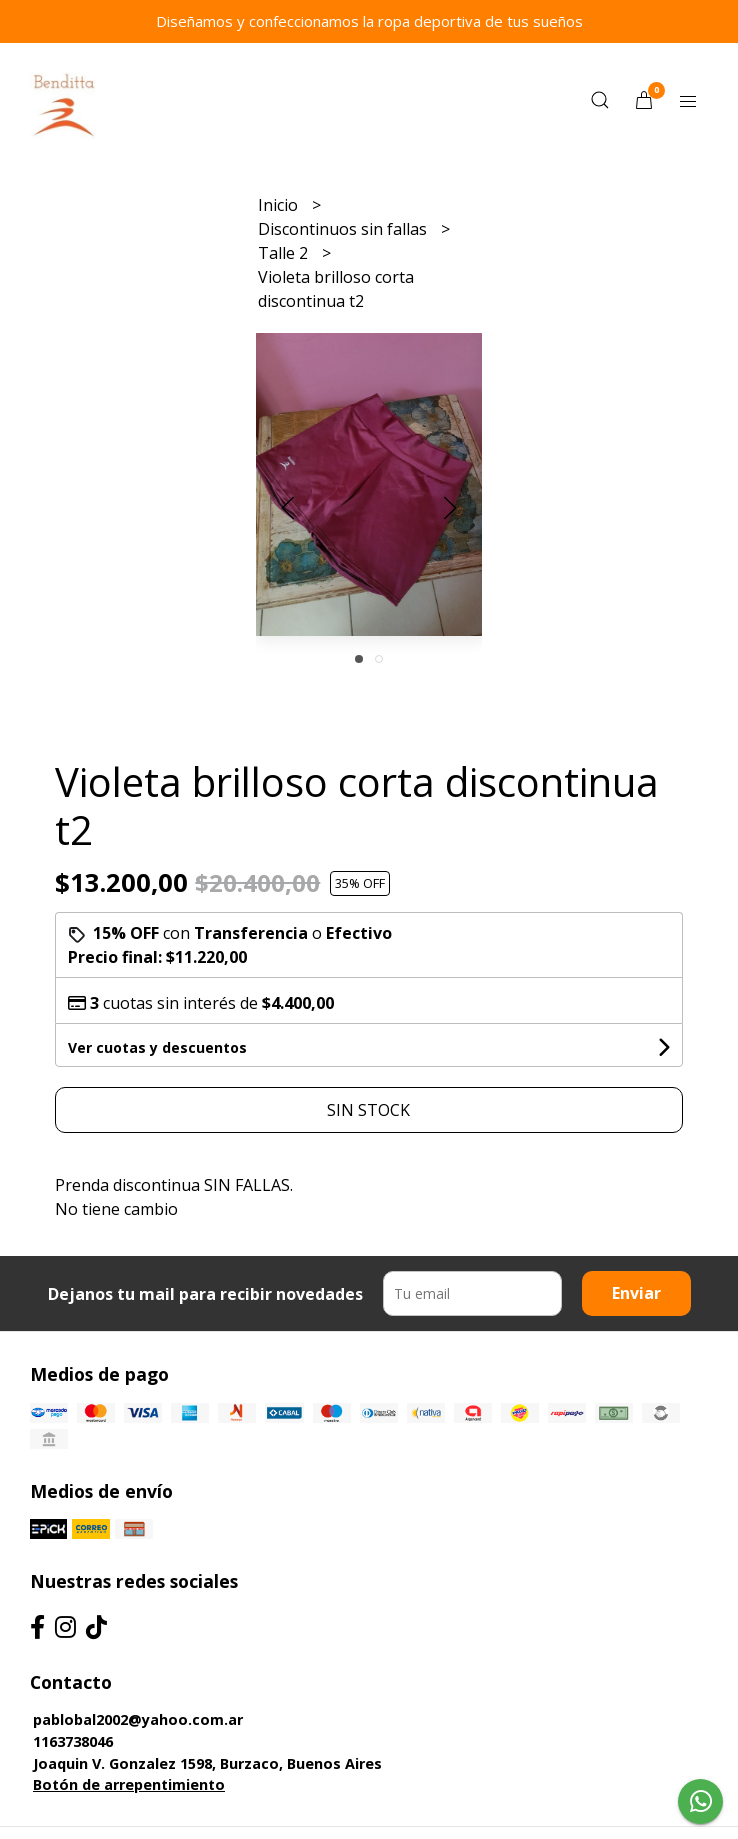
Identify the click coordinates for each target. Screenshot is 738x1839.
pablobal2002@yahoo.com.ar (138, 1719)
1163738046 (73, 1741)
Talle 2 (285, 253)
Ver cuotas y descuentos (157, 1047)
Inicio (280, 205)
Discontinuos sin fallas (344, 229)
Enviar (636, 1293)
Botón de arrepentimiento (129, 1784)
